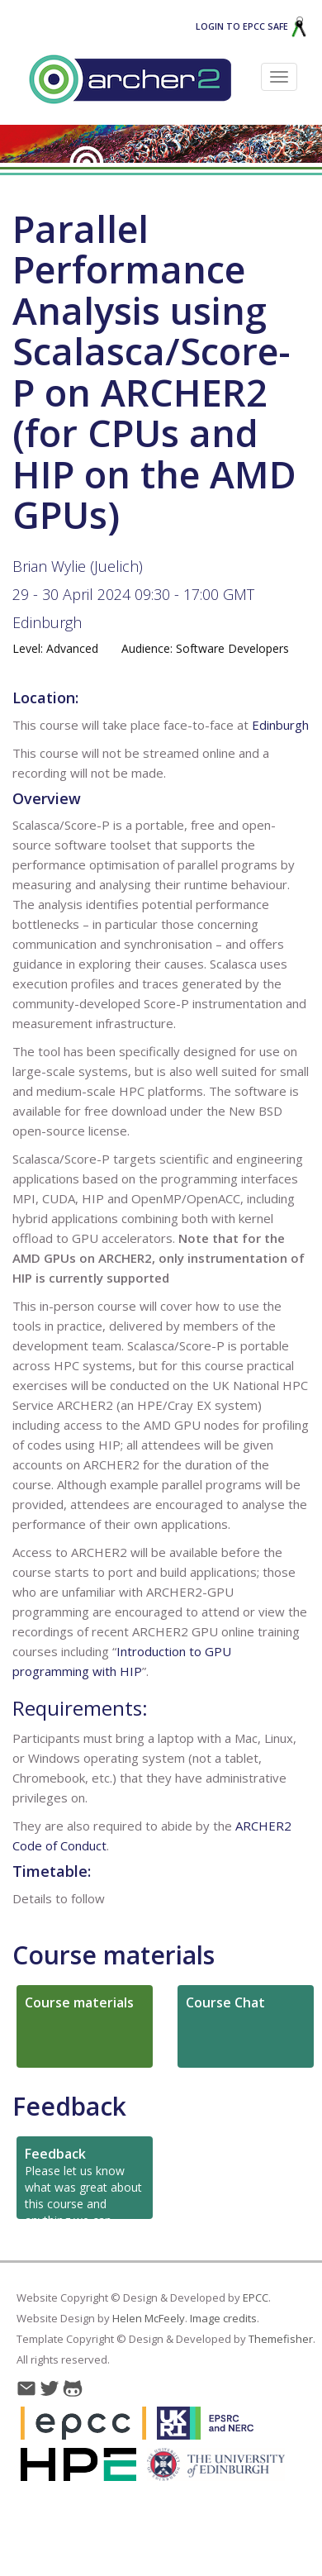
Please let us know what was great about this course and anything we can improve (83, 2182)
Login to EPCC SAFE (251, 26)
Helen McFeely (148, 2318)
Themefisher (281, 2338)
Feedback (69, 2106)
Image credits (223, 2318)
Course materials (113, 1955)
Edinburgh (47, 622)
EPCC (255, 2297)
